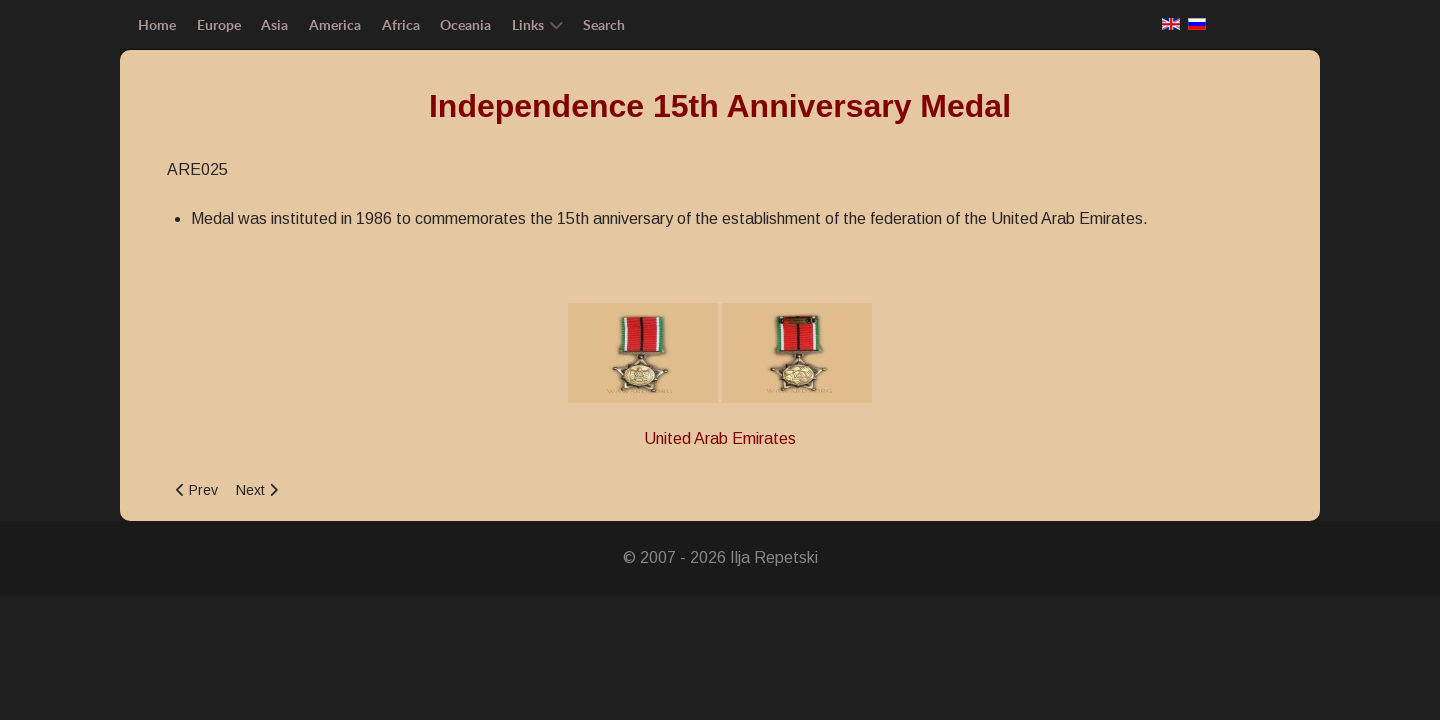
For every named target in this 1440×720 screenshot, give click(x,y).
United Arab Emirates (720, 438)
